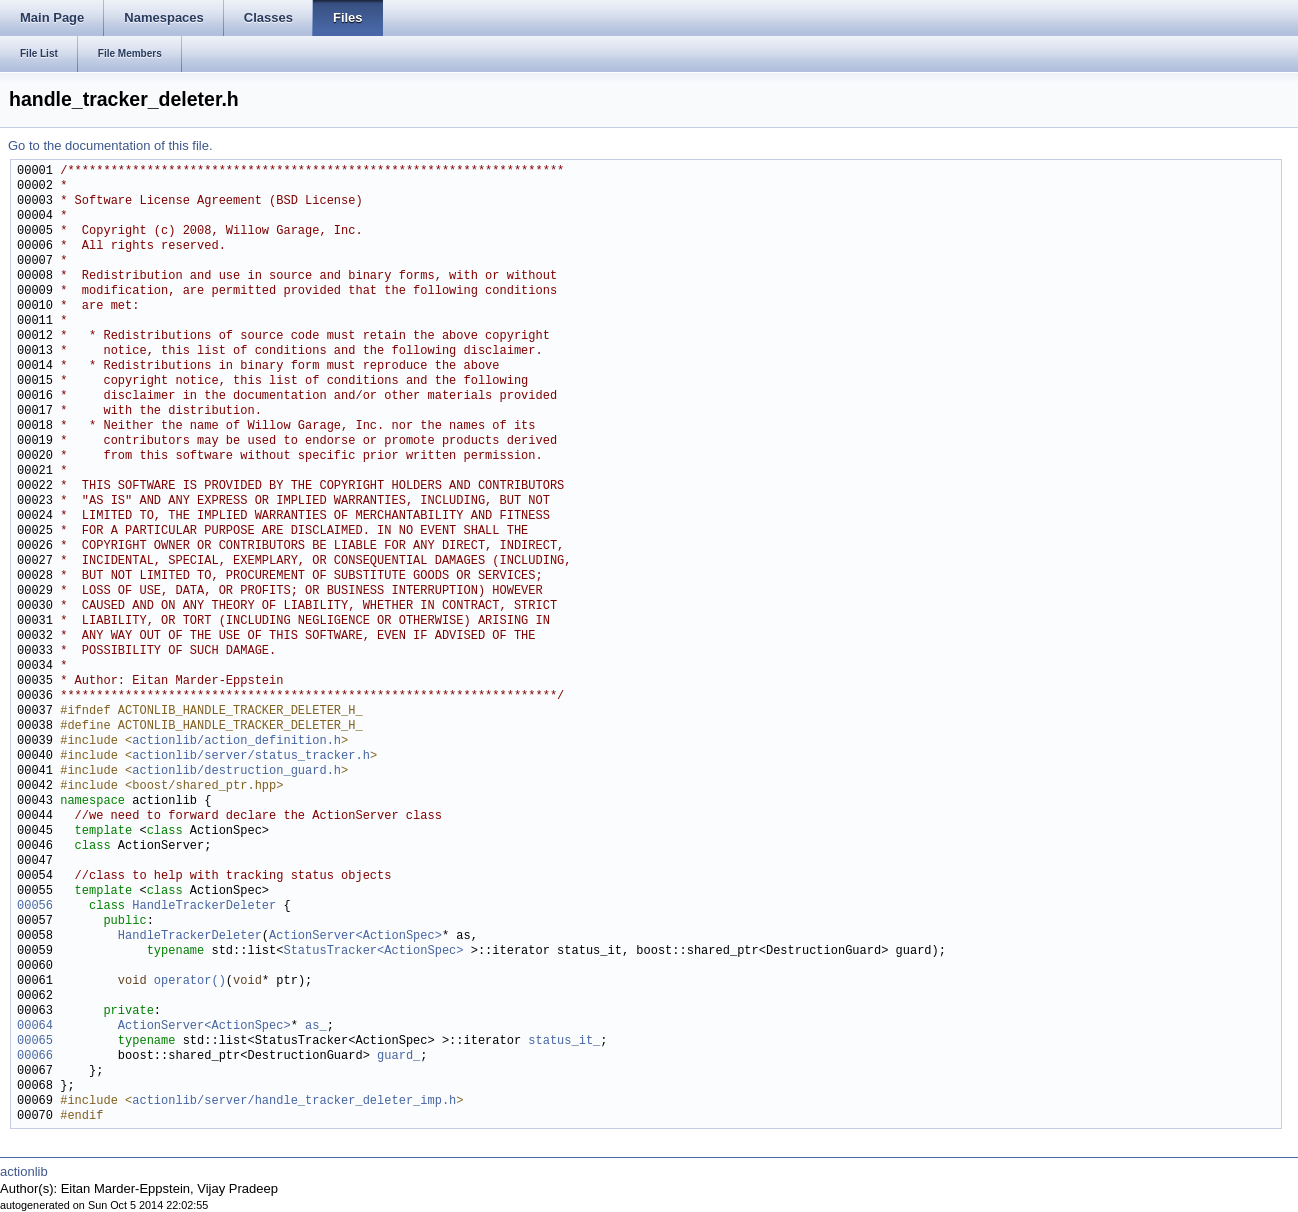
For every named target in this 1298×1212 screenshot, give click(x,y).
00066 (35, 1056)
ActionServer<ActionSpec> (355, 936)
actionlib (24, 1171)
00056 (35, 906)
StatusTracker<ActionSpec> (373, 951)
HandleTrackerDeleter (204, 906)
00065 (35, 1041)
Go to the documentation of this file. (110, 145)
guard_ (398, 1056)
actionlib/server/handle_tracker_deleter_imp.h (294, 1101)
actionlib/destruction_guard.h (236, 771)
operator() (190, 981)
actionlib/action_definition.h (236, 741)
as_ (316, 1026)
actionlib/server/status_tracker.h (251, 756)
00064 (35, 1026)
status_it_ (564, 1041)
